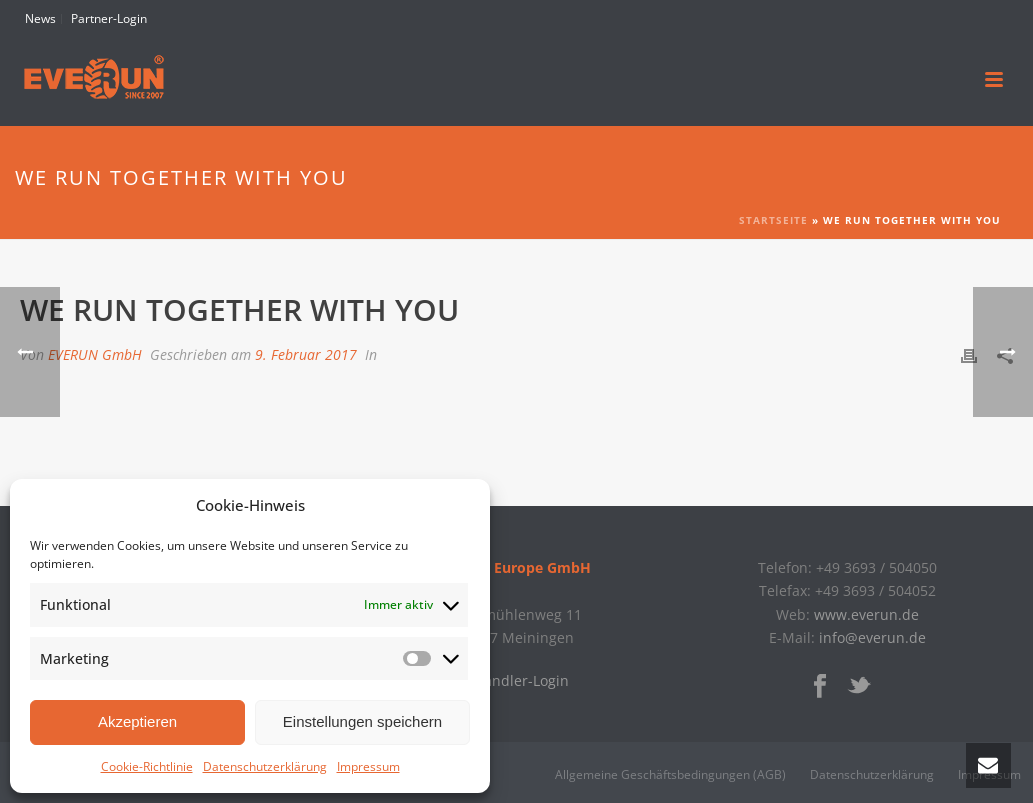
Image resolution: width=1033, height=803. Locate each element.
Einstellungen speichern (362, 721)
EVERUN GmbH (95, 354)
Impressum (368, 766)
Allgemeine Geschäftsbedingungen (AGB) (670, 775)
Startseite (773, 220)
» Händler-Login (516, 680)
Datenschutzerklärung (265, 766)
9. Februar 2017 (306, 354)
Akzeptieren (137, 721)
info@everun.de (872, 637)
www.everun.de (866, 614)
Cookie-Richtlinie (147, 766)
